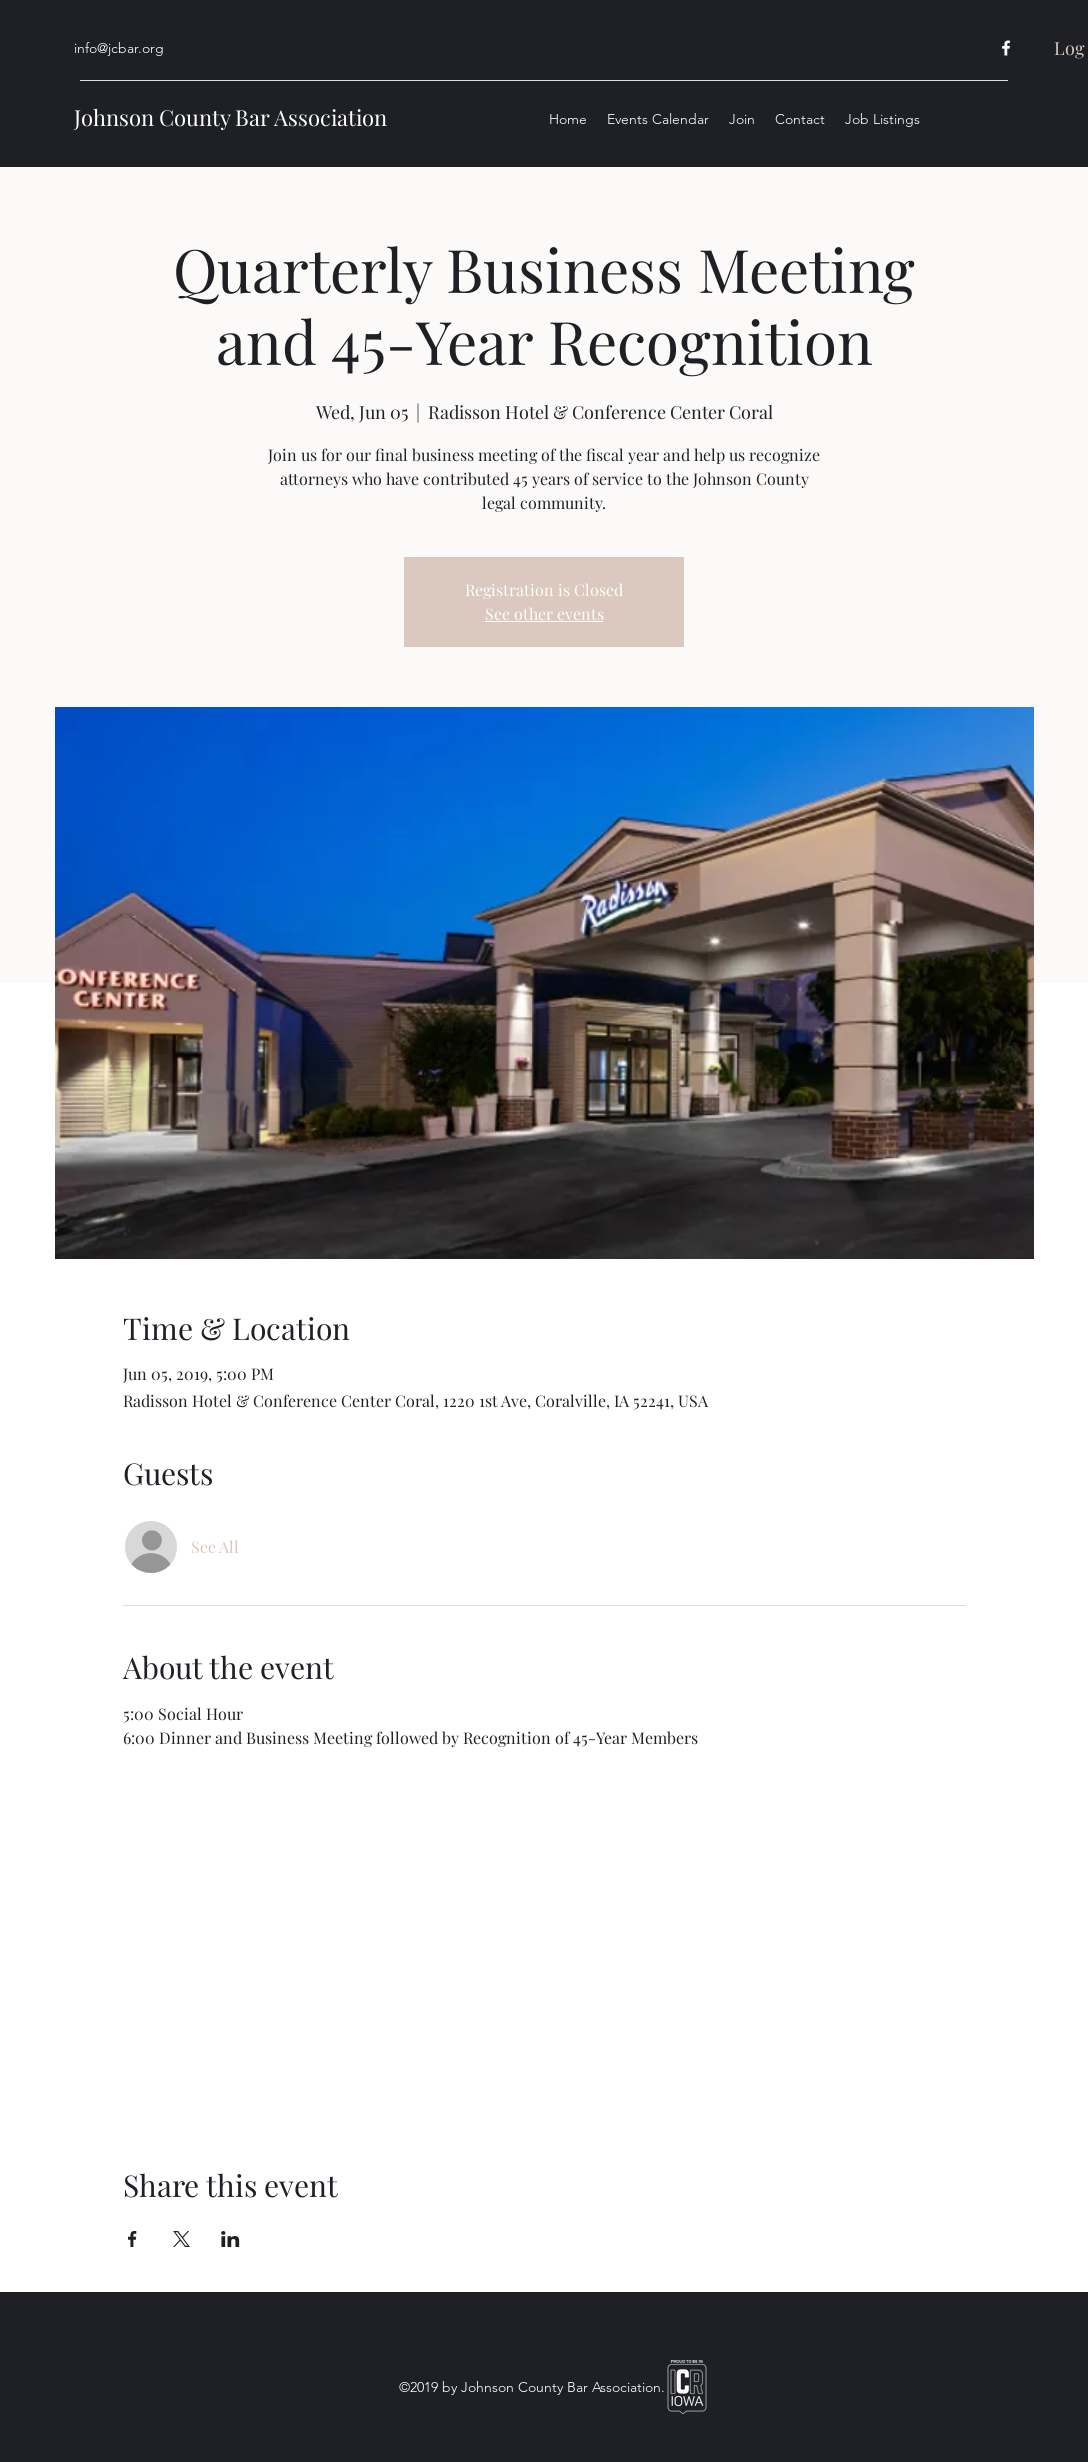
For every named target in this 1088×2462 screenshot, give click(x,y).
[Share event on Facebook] (132, 2239)
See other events (544, 613)
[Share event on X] (181, 2239)
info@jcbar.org (119, 48)
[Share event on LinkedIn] (230, 2239)
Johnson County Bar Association (230, 117)
